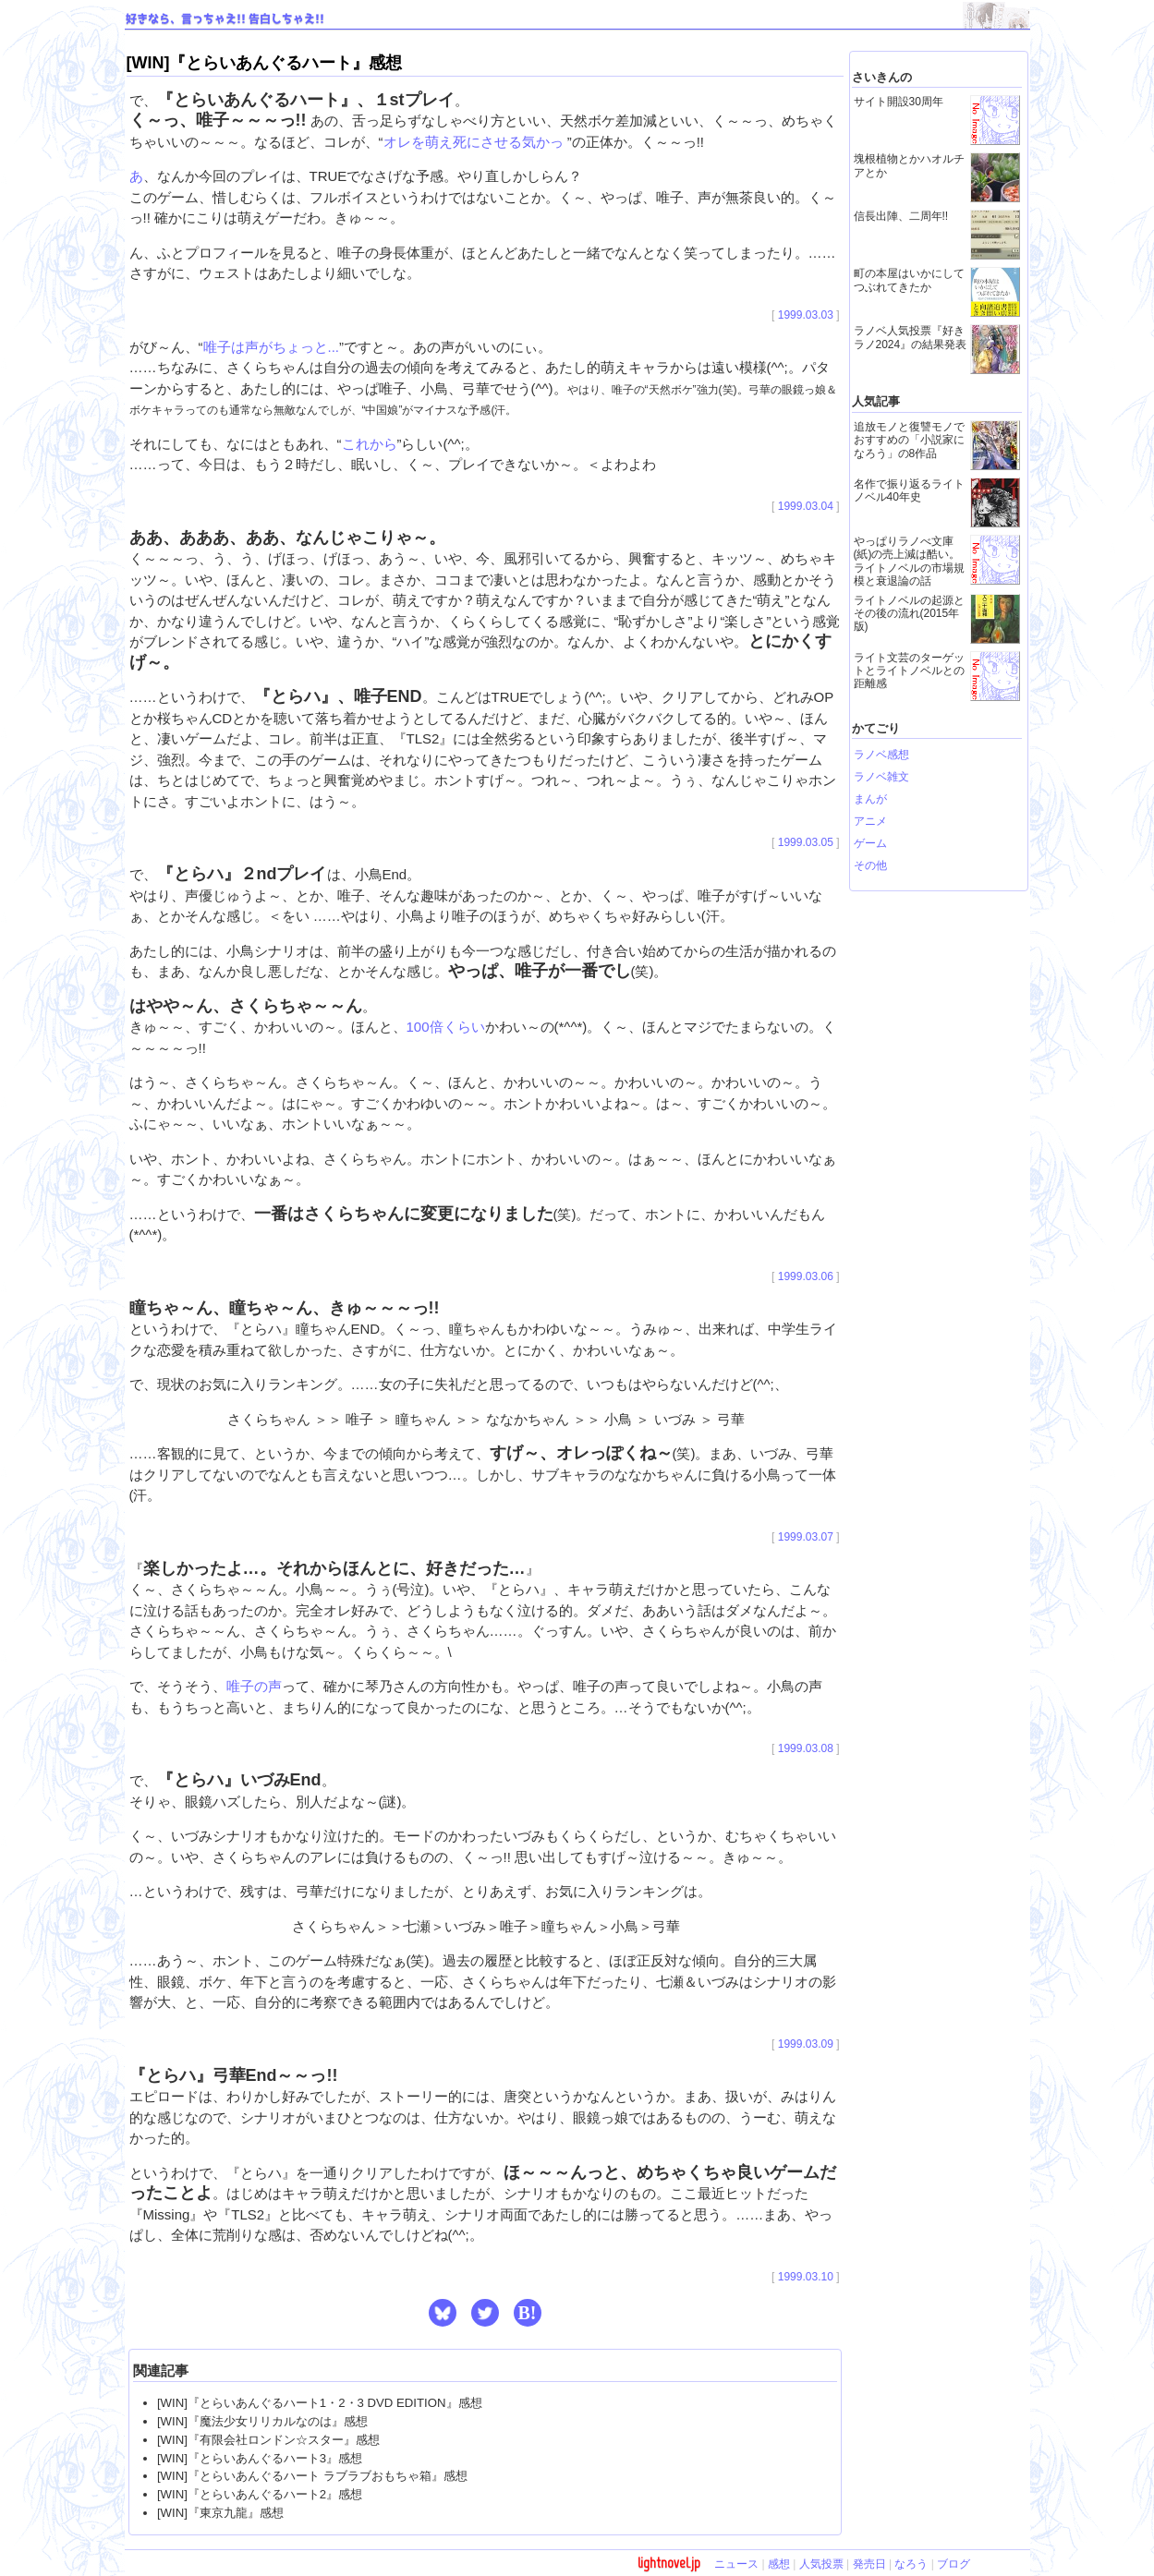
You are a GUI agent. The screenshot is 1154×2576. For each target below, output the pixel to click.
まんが (870, 798)
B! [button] (527, 2313)
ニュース (736, 2564)
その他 (870, 865)
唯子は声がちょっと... (271, 347)
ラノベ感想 (881, 754)
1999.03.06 (805, 1276)
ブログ (953, 2564)
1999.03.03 (805, 314)
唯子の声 (254, 1686)
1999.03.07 (805, 1536)
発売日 (869, 2564)
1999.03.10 (805, 2276)
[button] (442, 2313)
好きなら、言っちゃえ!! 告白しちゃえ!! (225, 19)
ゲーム (870, 843)
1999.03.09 (805, 2044)
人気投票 (821, 2564)
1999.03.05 (805, 842)
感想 (779, 2564)
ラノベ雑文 (881, 776)
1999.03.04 (805, 506)
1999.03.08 (805, 1748)
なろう (911, 2564)
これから (369, 444)
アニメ (870, 821)
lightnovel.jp (669, 2562)
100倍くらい (446, 1026)
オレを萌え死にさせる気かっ (475, 142)
